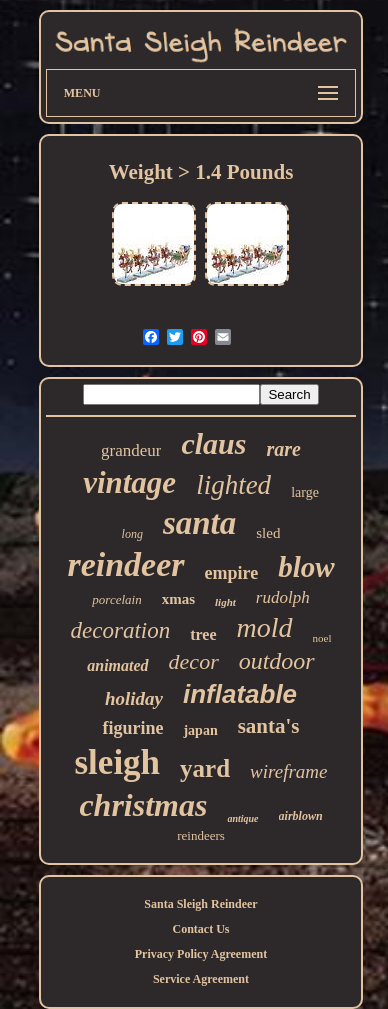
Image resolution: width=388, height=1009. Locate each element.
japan (200, 730)
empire (232, 573)
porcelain (116, 599)
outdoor (277, 661)
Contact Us (200, 929)
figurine (132, 728)
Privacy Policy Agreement (201, 954)
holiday (134, 698)
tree (203, 634)
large (305, 492)
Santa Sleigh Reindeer (200, 904)
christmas (143, 805)
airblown (301, 816)
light (225, 602)
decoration (121, 630)
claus (213, 443)
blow (306, 567)
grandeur (131, 450)
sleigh (118, 762)
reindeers (201, 835)
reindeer (125, 564)
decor (194, 661)
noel (322, 638)
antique (242, 818)
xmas (178, 599)
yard (205, 768)
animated (117, 665)
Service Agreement (201, 979)
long (132, 534)
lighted (233, 485)
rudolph (283, 597)
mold (265, 627)
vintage (129, 482)
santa (199, 523)
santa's (269, 726)
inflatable (240, 694)
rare (283, 449)
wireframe (288, 771)
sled (268, 533)
